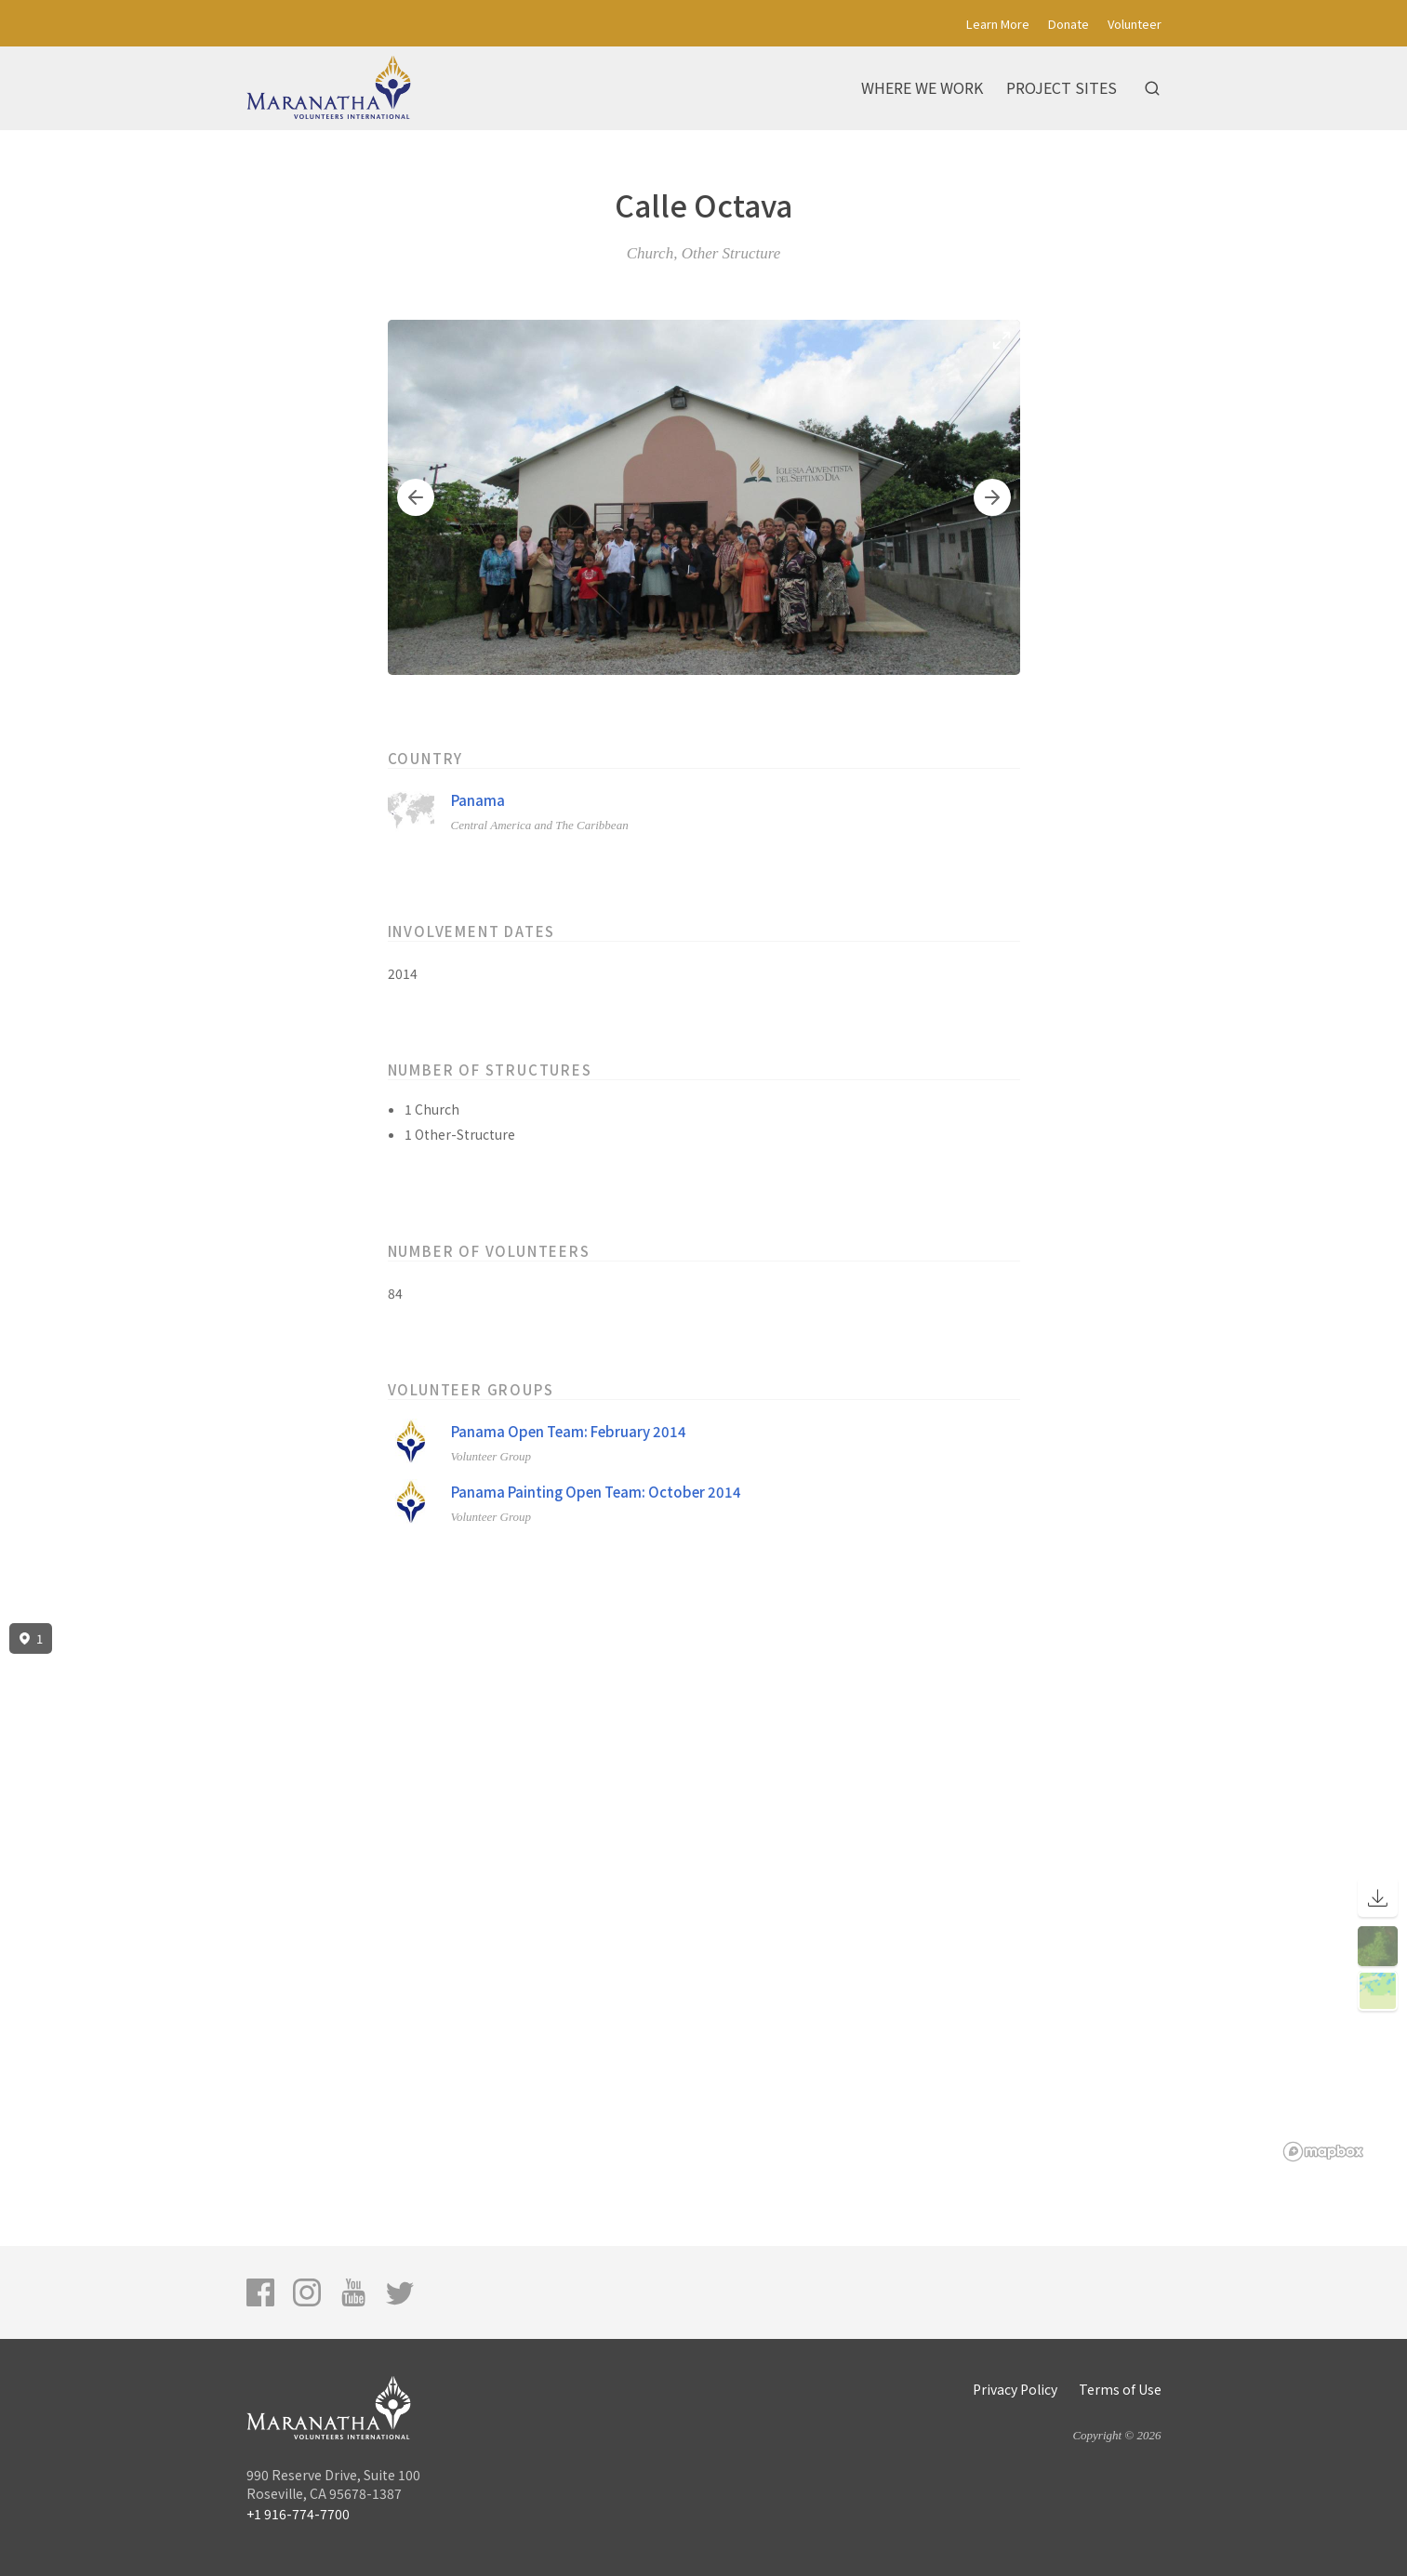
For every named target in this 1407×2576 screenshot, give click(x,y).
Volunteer (1134, 24)
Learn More (997, 24)
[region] (703, 1893)
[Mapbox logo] (1323, 2151)
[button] (415, 497)
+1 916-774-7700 (298, 2513)
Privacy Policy (1015, 2389)
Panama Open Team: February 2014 (568, 1431)
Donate (1068, 24)
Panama (478, 800)
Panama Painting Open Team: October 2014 (596, 1491)
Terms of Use (1120, 2389)
